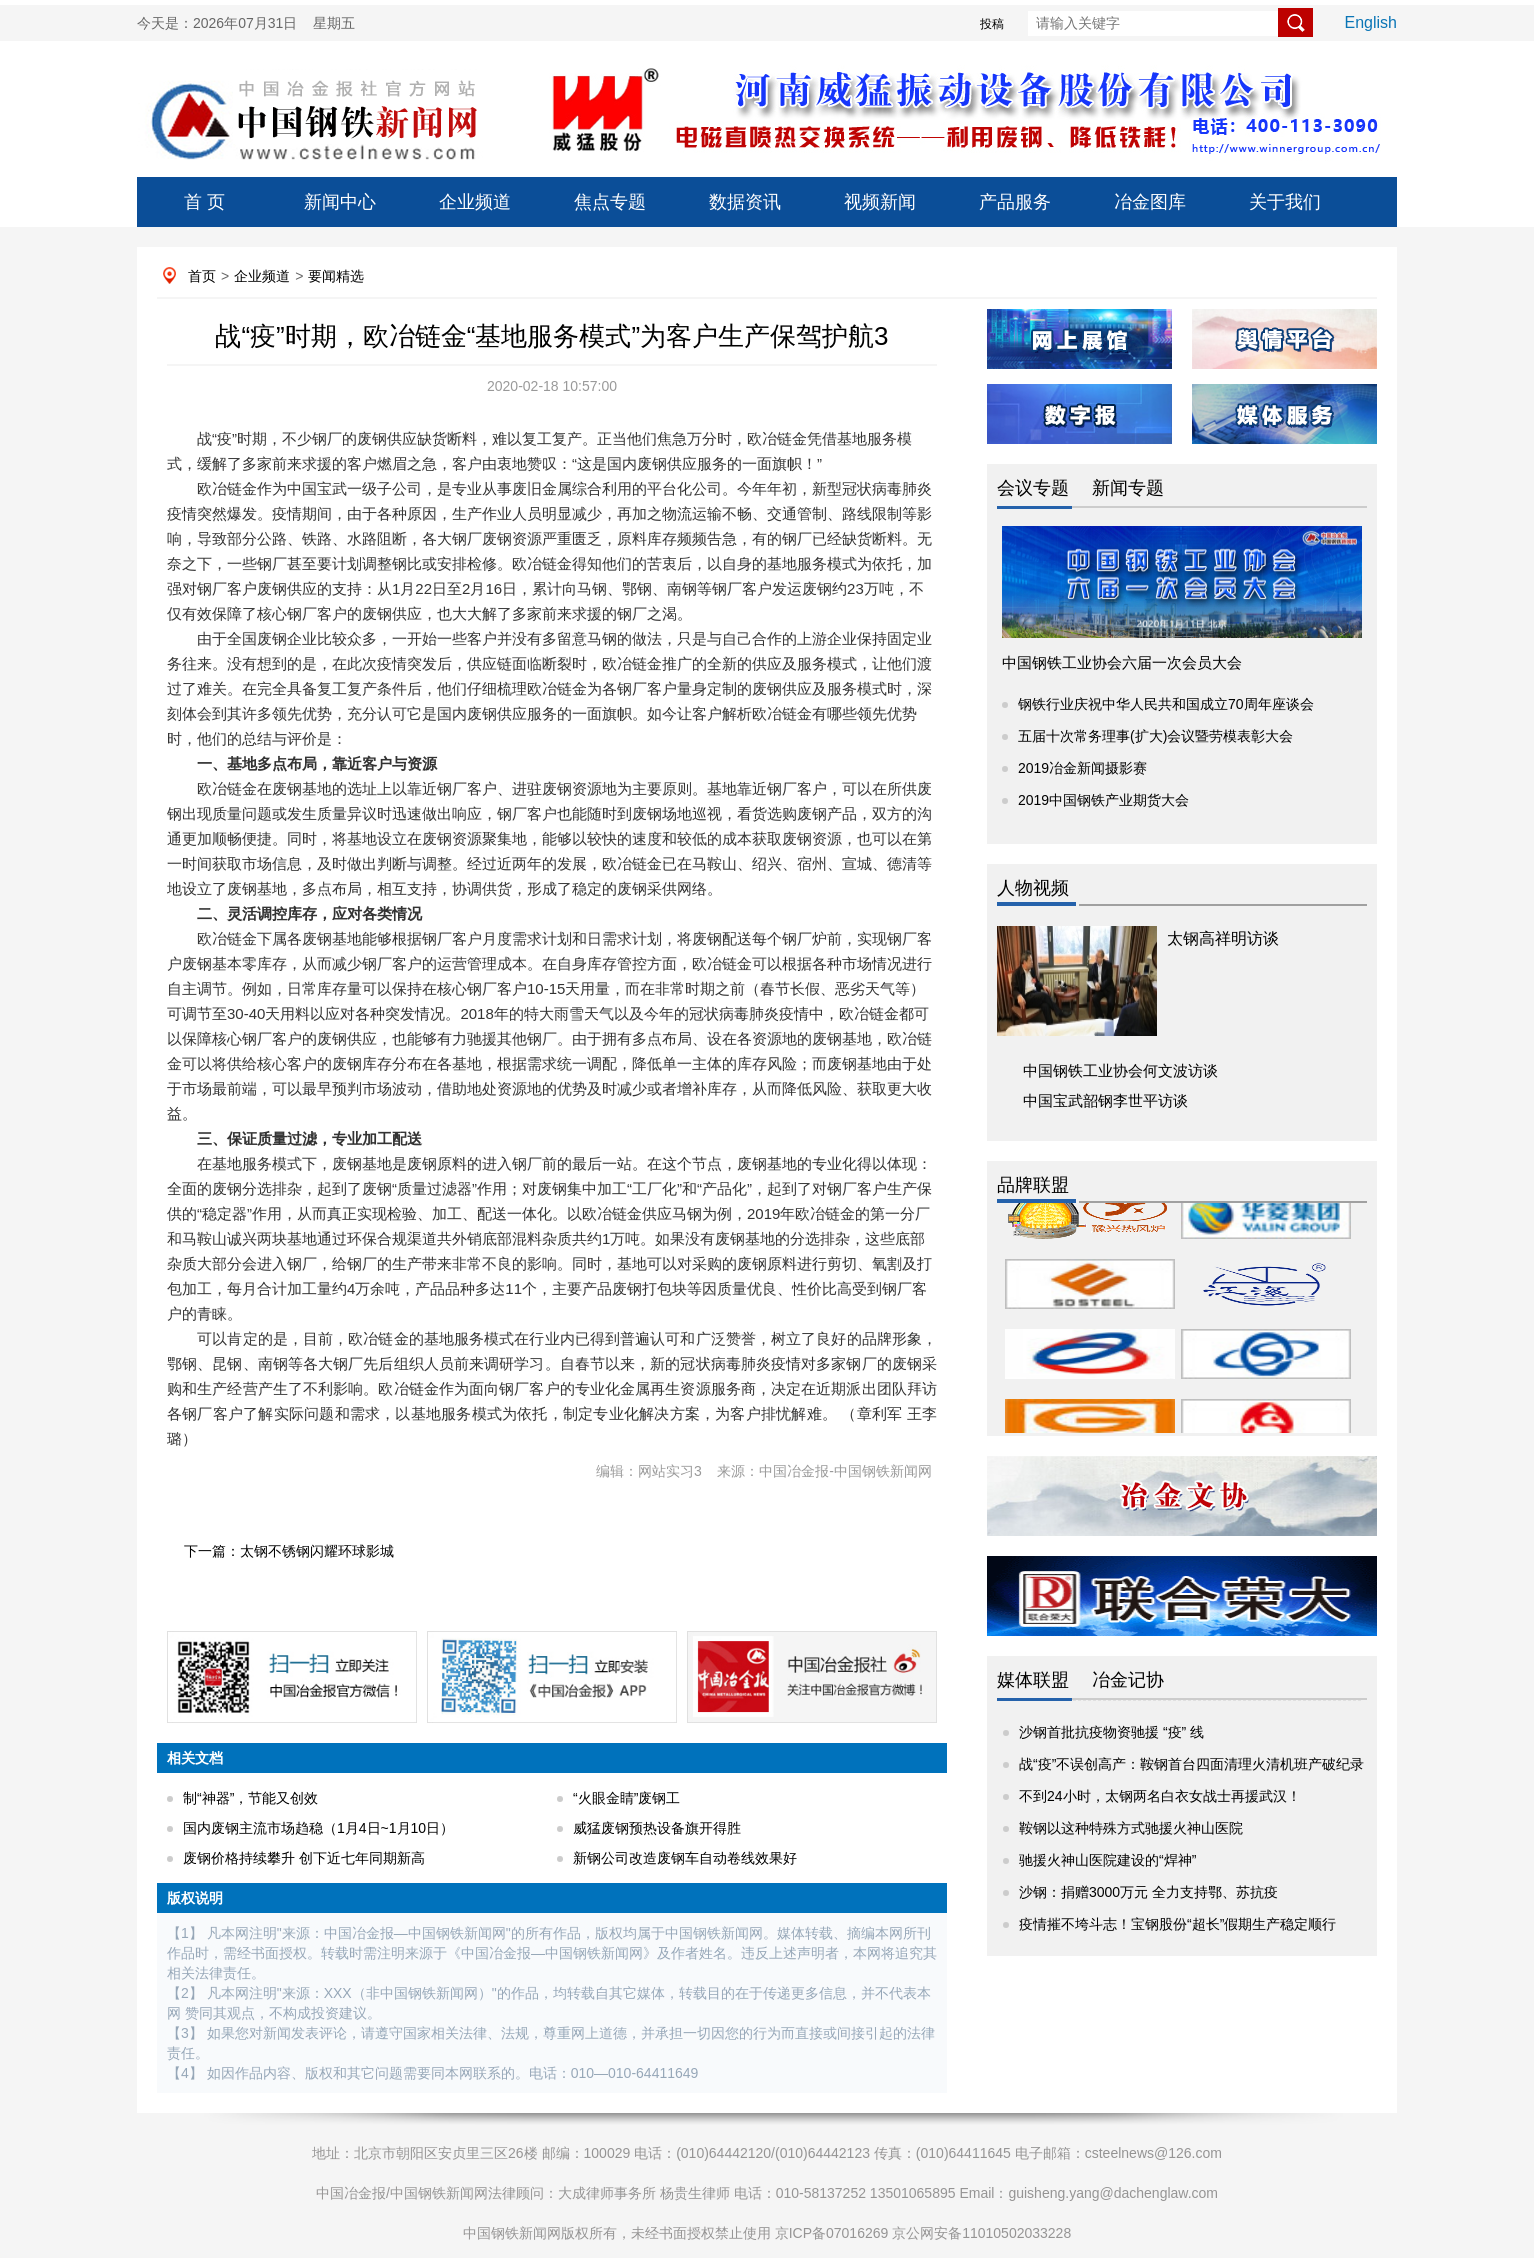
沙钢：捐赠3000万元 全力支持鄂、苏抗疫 (1148, 1892)
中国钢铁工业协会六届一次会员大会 (1122, 662)
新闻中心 (340, 202)
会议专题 (1033, 488)
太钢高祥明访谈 (1223, 938)
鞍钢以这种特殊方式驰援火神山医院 (1131, 1828)
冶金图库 (1150, 202)
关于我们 (1285, 202)
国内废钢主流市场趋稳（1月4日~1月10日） (318, 1828)
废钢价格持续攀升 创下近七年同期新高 (304, 1858)
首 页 (204, 202)
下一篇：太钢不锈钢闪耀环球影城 (289, 1551)
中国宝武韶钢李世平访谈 (1105, 1100)
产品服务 (1015, 202)
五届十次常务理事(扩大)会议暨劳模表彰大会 (1155, 736)
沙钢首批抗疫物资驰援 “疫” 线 (1111, 1732)
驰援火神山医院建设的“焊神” (1107, 1860)
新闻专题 (1128, 488)
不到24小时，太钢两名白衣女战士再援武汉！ (1160, 1796)
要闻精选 (336, 276)
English (1371, 22)
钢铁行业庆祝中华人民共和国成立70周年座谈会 (1166, 704)
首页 (202, 276)
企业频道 (475, 202)
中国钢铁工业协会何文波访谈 (1120, 1070)
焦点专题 (610, 202)
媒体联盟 (1033, 1680)
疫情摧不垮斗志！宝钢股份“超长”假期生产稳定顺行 (1177, 1924)
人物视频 (1033, 888)
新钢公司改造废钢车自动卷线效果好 (685, 1858)
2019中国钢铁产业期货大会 (1103, 800)
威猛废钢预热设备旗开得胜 (657, 1828)
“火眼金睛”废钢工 (626, 1798)
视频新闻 (880, 202)
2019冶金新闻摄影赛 (1082, 768)
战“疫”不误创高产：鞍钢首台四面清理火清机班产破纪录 (1191, 1764)
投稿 (992, 24)
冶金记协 (1128, 1680)
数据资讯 (745, 202)
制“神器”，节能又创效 (250, 1798)
